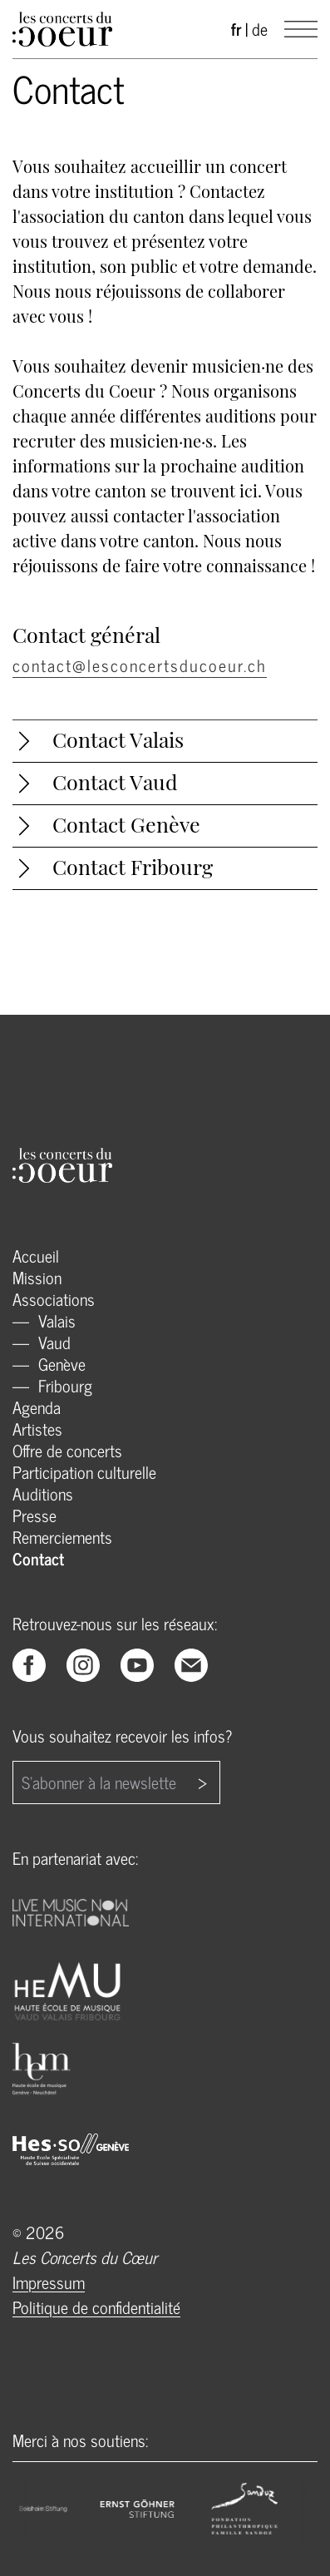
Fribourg (63, 1385)
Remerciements (62, 1536)
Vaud (52, 1342)
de (260, 28)
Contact (38, 1558)
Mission (37, 1277)
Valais (55, 1320)
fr (236, 28)
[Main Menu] (301, 29)
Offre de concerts (67, 1450)
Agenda (36, 1407)
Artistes (37, 1428)
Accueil (35, 1255)
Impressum (48, 2282)
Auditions (42, 1493)
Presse (34, 1515)
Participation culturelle (84, 1472)
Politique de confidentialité (96, 2307)
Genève (60, 1363)
